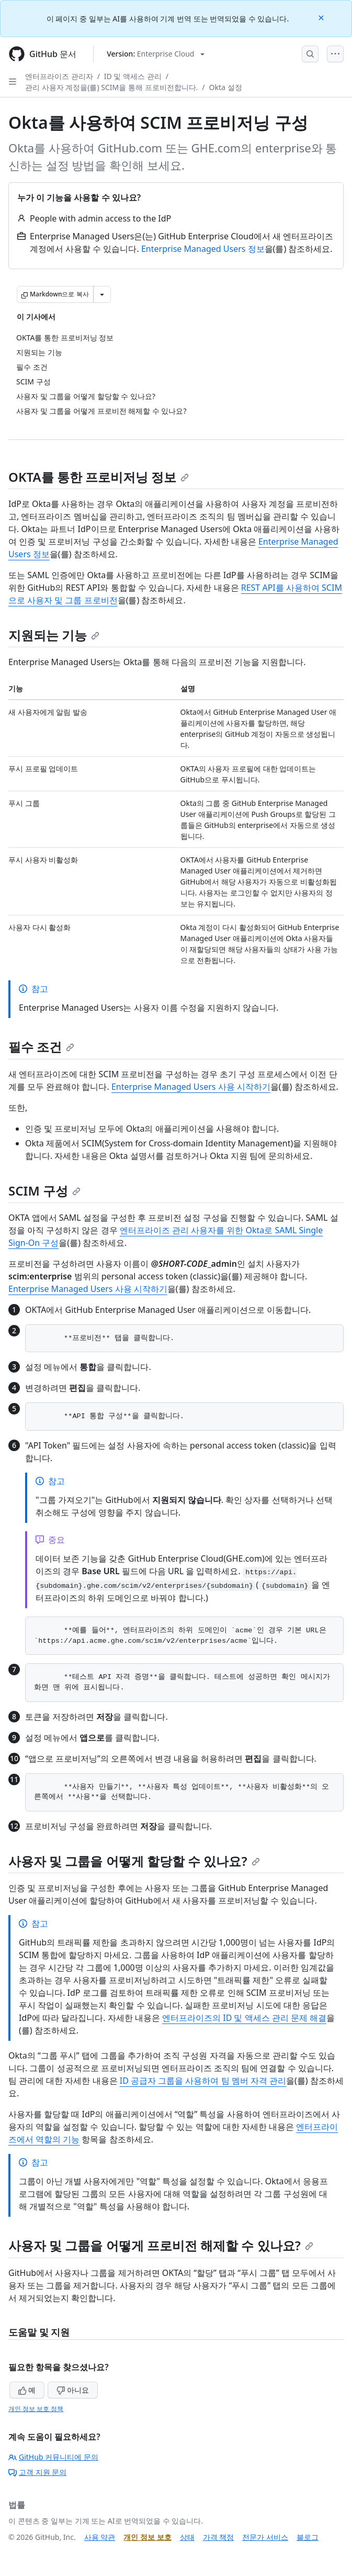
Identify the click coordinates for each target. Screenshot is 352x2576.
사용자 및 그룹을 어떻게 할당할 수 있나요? (134, 1861)
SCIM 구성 (44, 1190)
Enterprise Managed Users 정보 (203, 249)
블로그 (308, 2537)
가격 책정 (218, 2537)
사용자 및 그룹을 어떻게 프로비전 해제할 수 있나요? (160, 2245)
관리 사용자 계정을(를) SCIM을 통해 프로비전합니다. (111, 87)
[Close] (322, 17)
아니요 (72, 2390)
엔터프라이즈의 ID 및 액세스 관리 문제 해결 (244, 2018)
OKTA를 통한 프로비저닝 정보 (98, 476)
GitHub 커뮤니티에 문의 (53, 2457)
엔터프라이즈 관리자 (59, 76)
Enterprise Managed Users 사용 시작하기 (190, 1086)
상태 (187, 2537)
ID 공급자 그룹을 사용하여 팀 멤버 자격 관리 (203, 2080)
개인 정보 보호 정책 (35, 2408)
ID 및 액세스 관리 (133, 76)
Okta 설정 (225, 87)
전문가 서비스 (265, 2537)
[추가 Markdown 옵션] (102, 294)
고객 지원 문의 (37, 2472)
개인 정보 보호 (147, 2537)
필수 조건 (41, 1046)
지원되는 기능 (53, 635)
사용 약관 (100, 2537)
